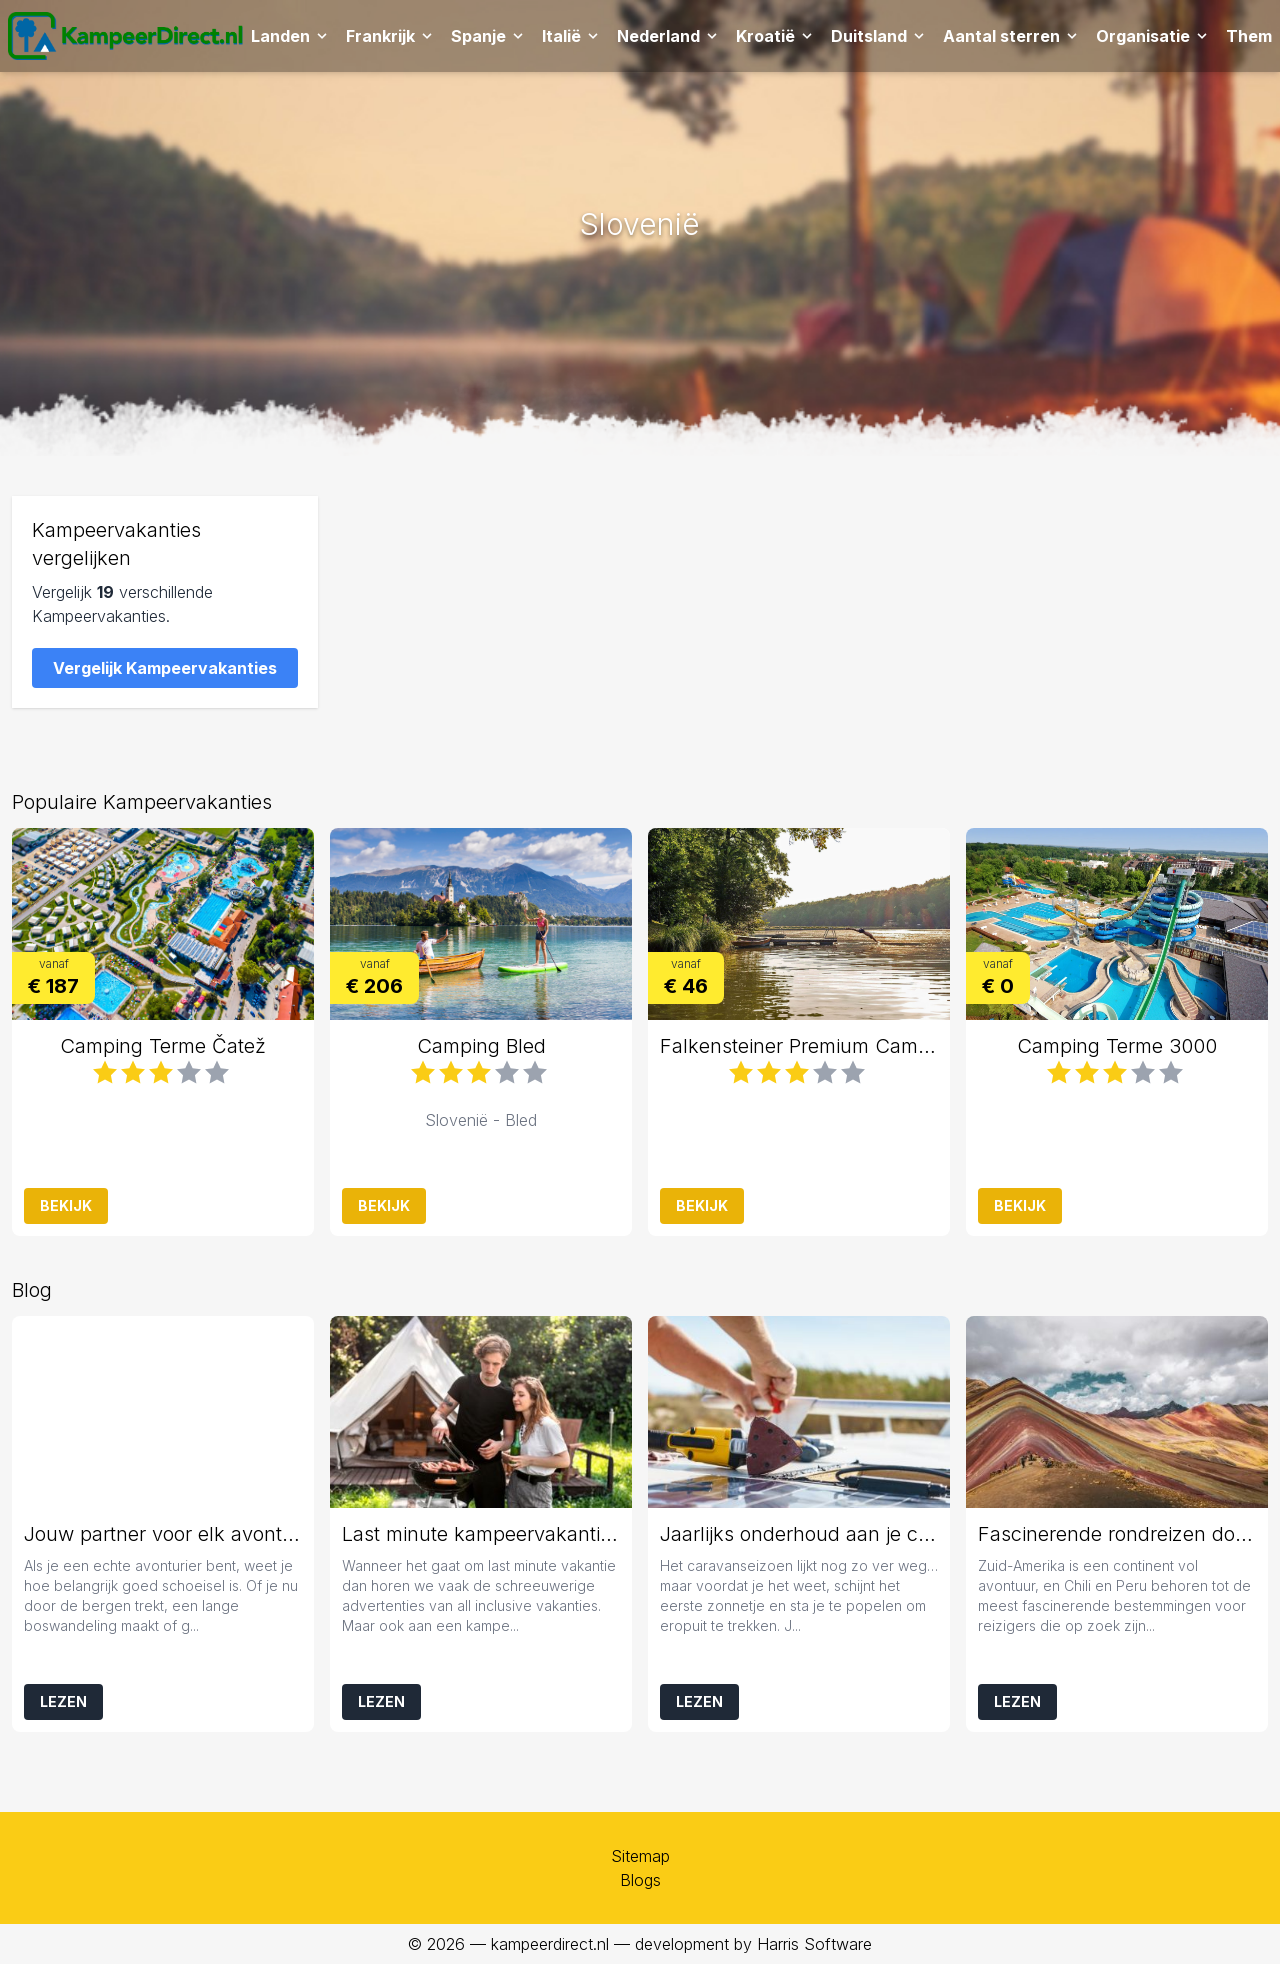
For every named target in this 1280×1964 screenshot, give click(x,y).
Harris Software (814, 1944)
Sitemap (640, 1856)
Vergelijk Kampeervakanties (165, 668)
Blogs (640, 1880)
